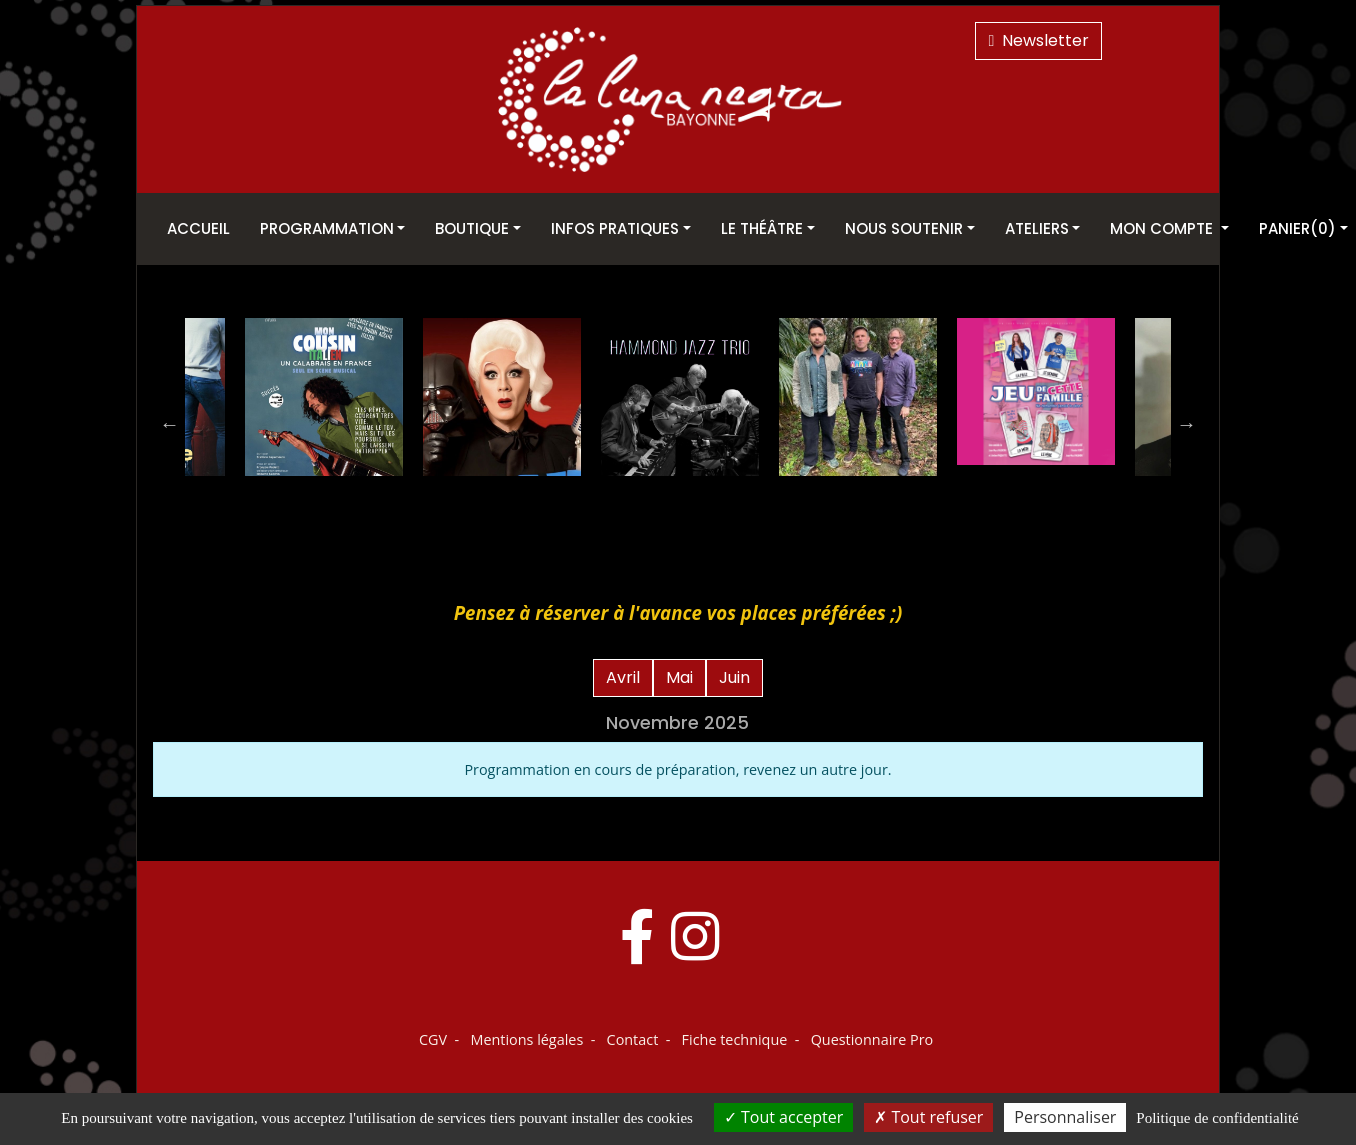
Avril (623, 677)
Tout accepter (783, 1117)
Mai (679, 677)
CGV (433, 1039)
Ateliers (1037, 228)
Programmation (327, 228)
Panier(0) (1297, 228)
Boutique (472, 228)
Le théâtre (762, 228)
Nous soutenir (904, 228)
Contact (633, 1039)
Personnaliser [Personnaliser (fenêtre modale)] (1065, 1117)
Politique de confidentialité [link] (1217, 1118)
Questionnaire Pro (872, 1039)
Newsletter (1038, 40)
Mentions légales (526, 1039)
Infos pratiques (615, 228)
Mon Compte (1163, 228)
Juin (734, 677)
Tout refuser (928, 1117)
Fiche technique (735, 1039)
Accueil (198, 228)
